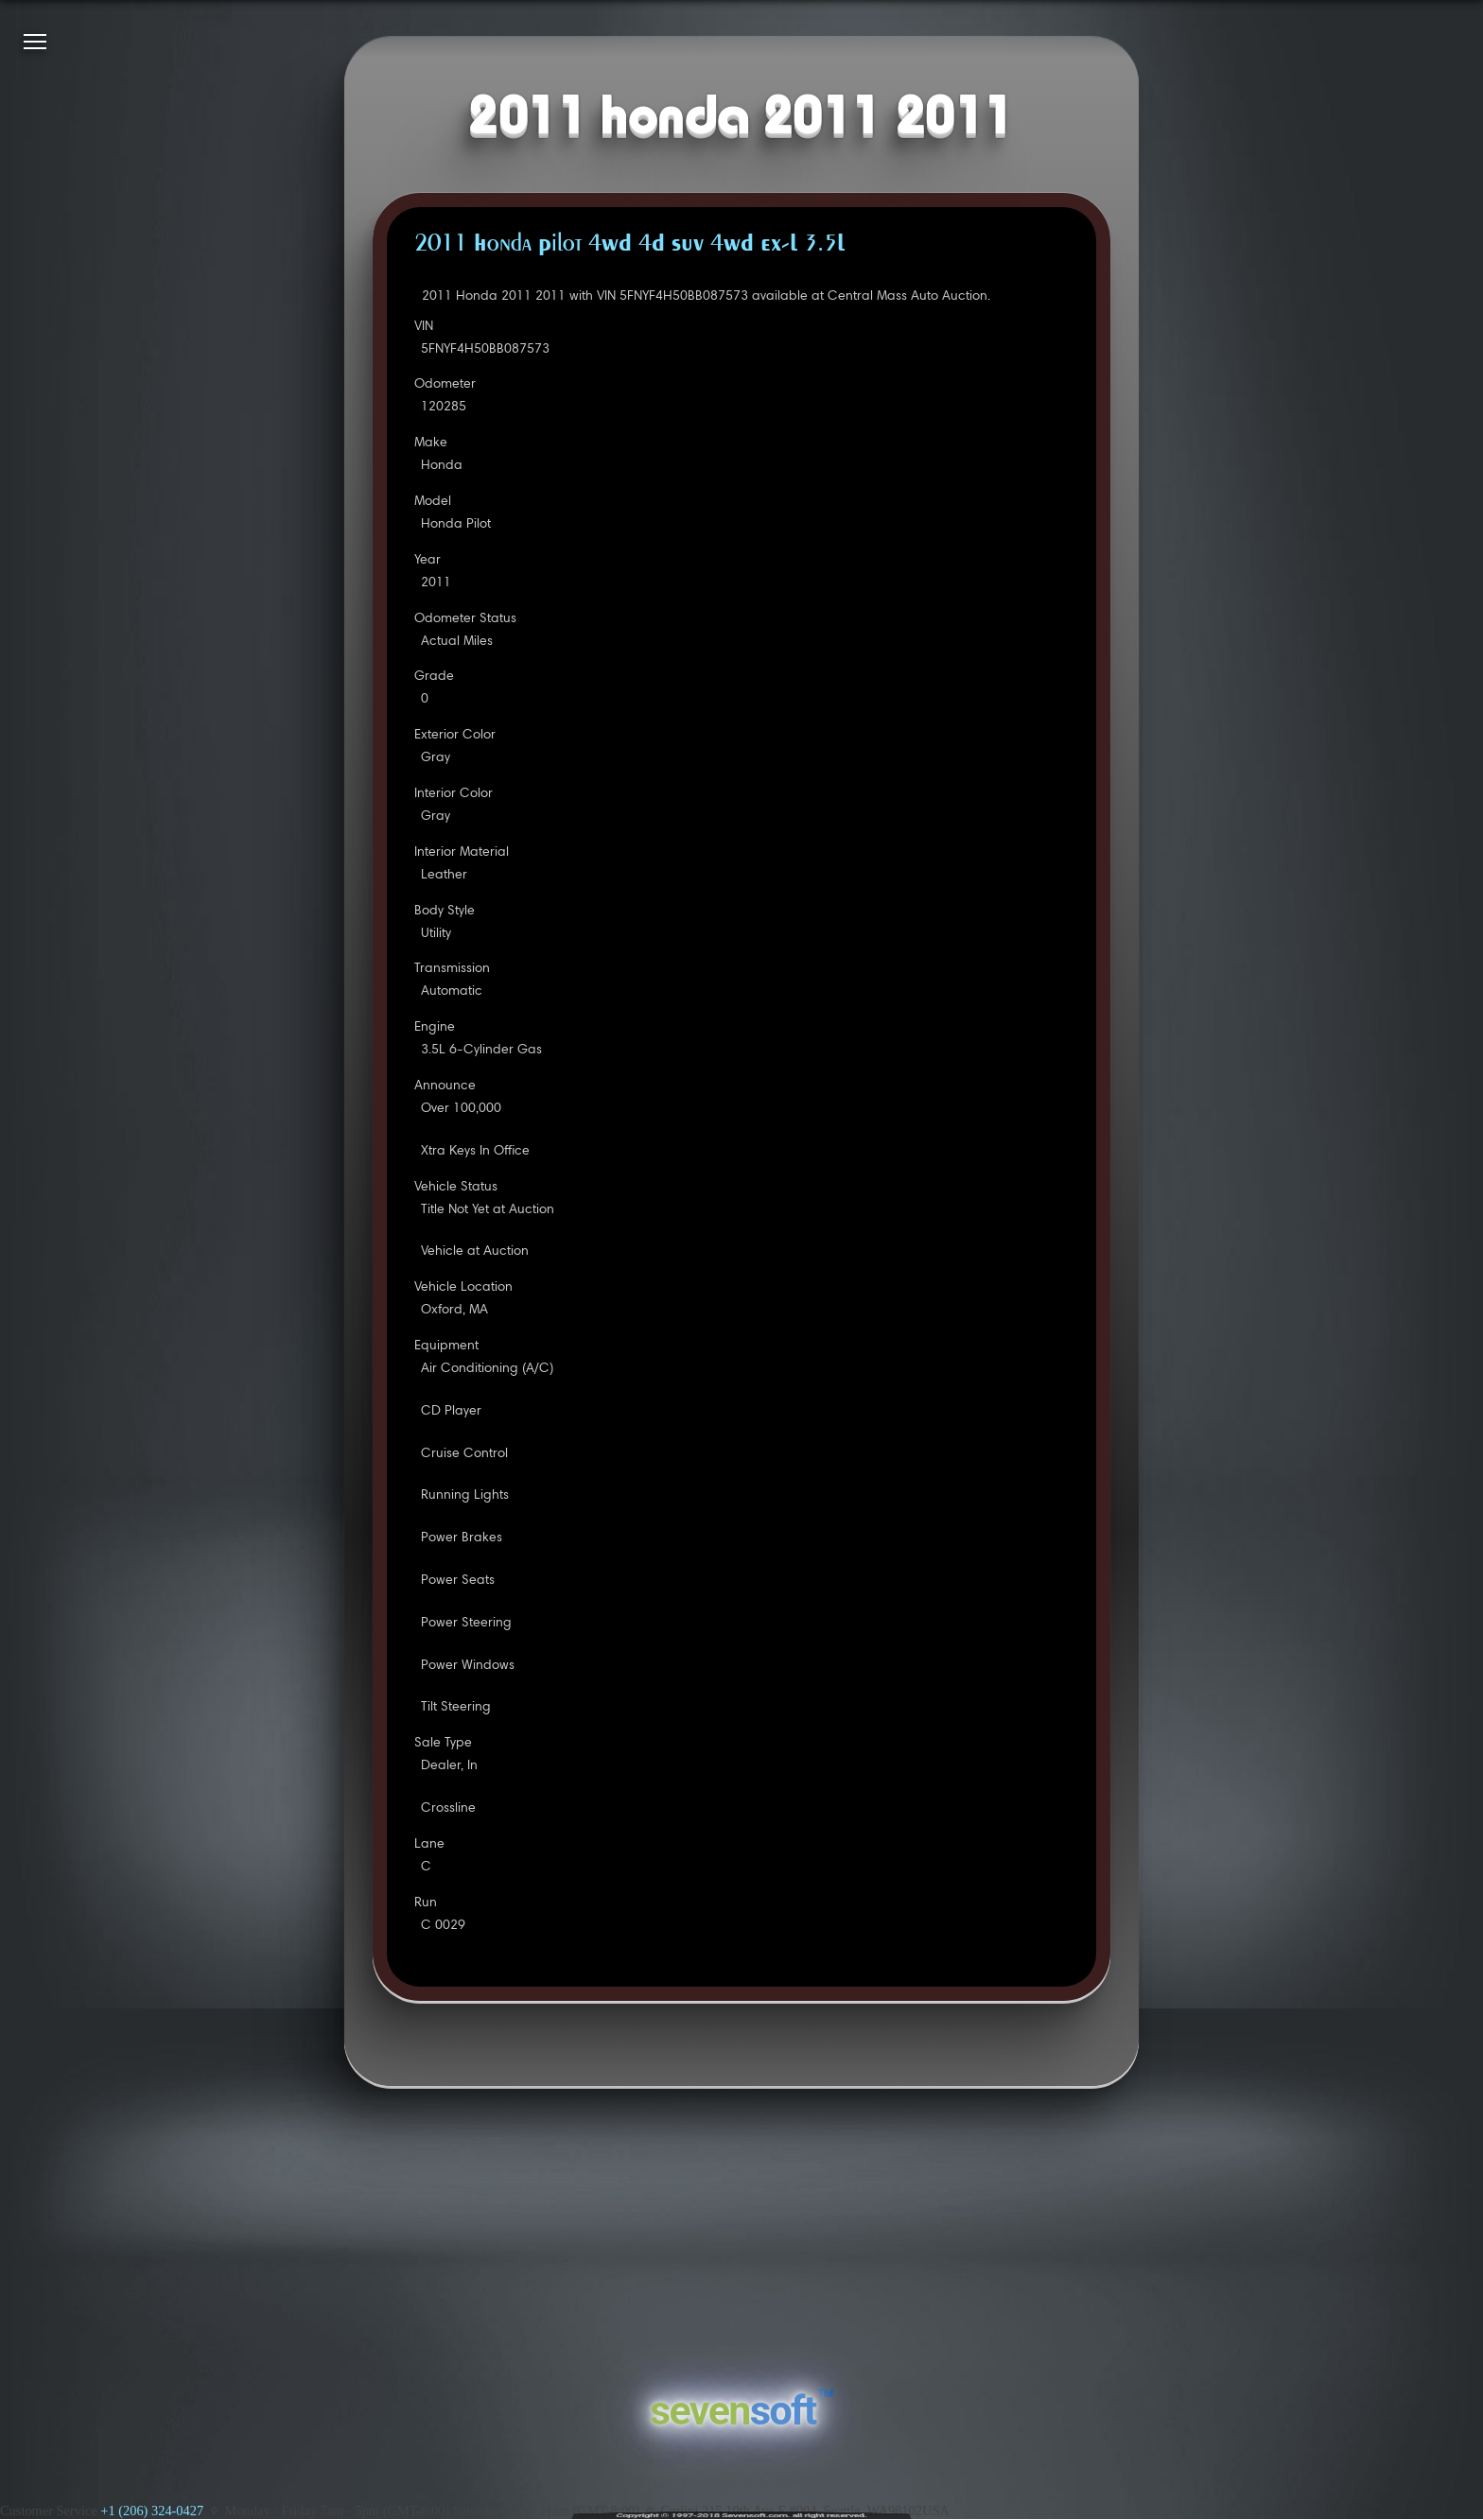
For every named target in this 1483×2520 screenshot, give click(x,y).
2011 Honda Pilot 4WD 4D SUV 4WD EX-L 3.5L (629, 245)
